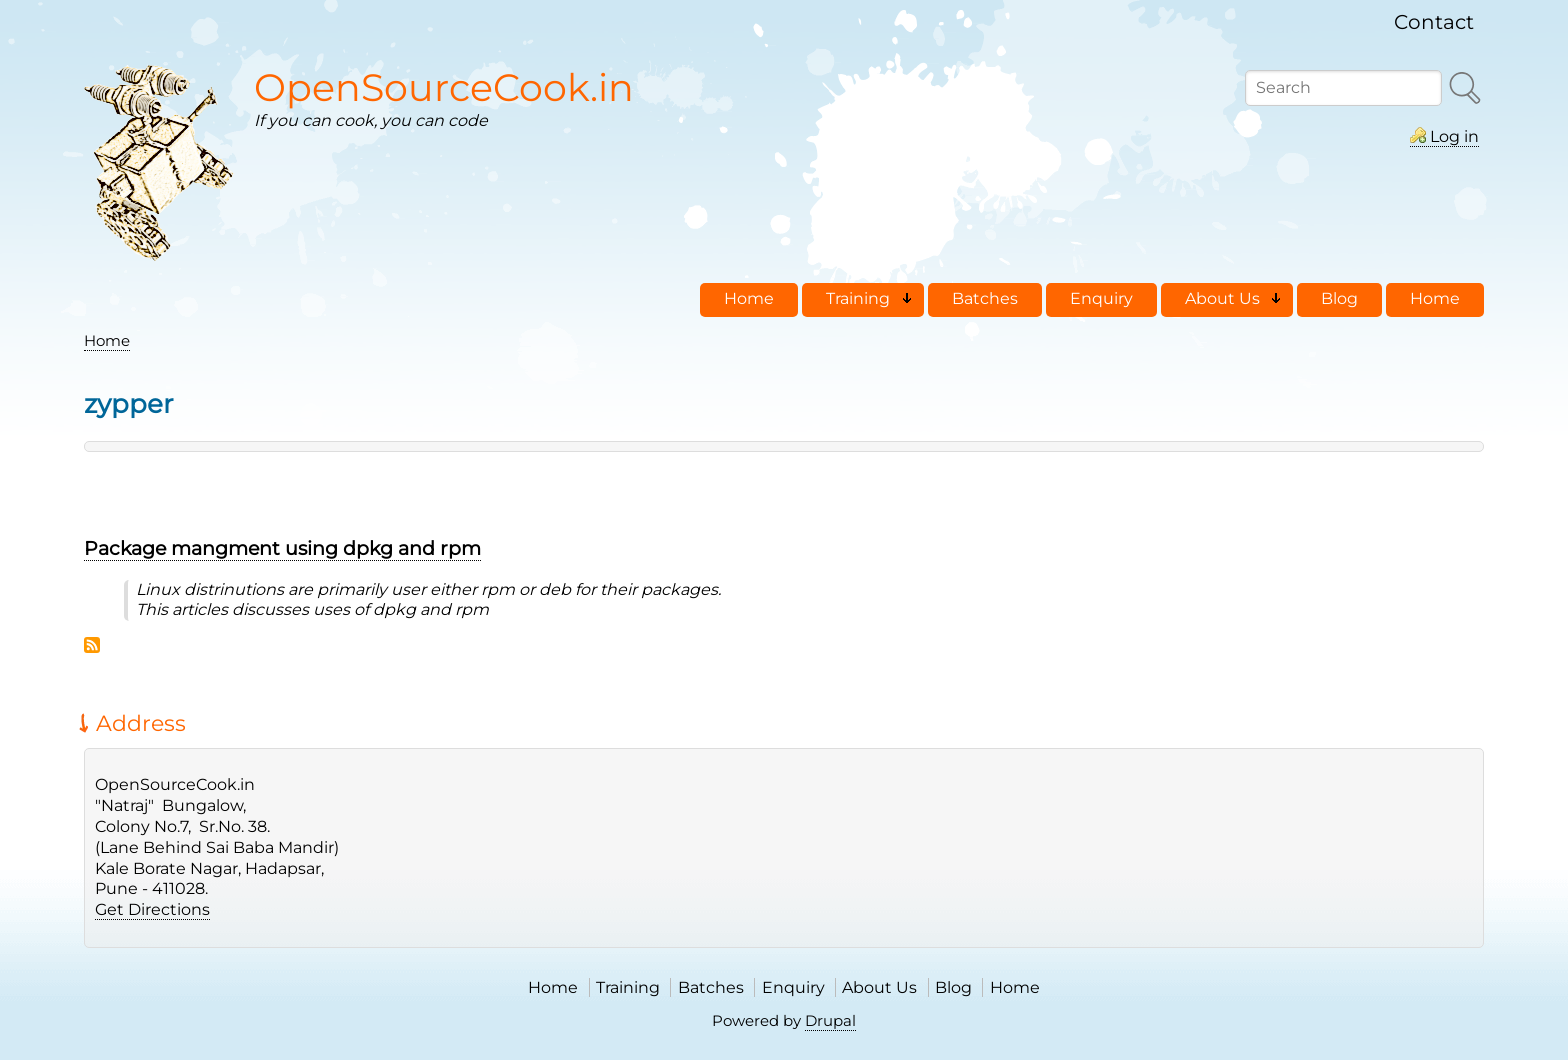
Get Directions (152, 909)
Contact (1434, 22)
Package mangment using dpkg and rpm (282, 548)
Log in (1454, 136)
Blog (953, 987)
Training (628, 987)
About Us (879, 987)
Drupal (830, 1020)
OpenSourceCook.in (444, 87)
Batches (711, 987)
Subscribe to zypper (92, 645)
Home (107, 340)
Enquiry (793, 987)
